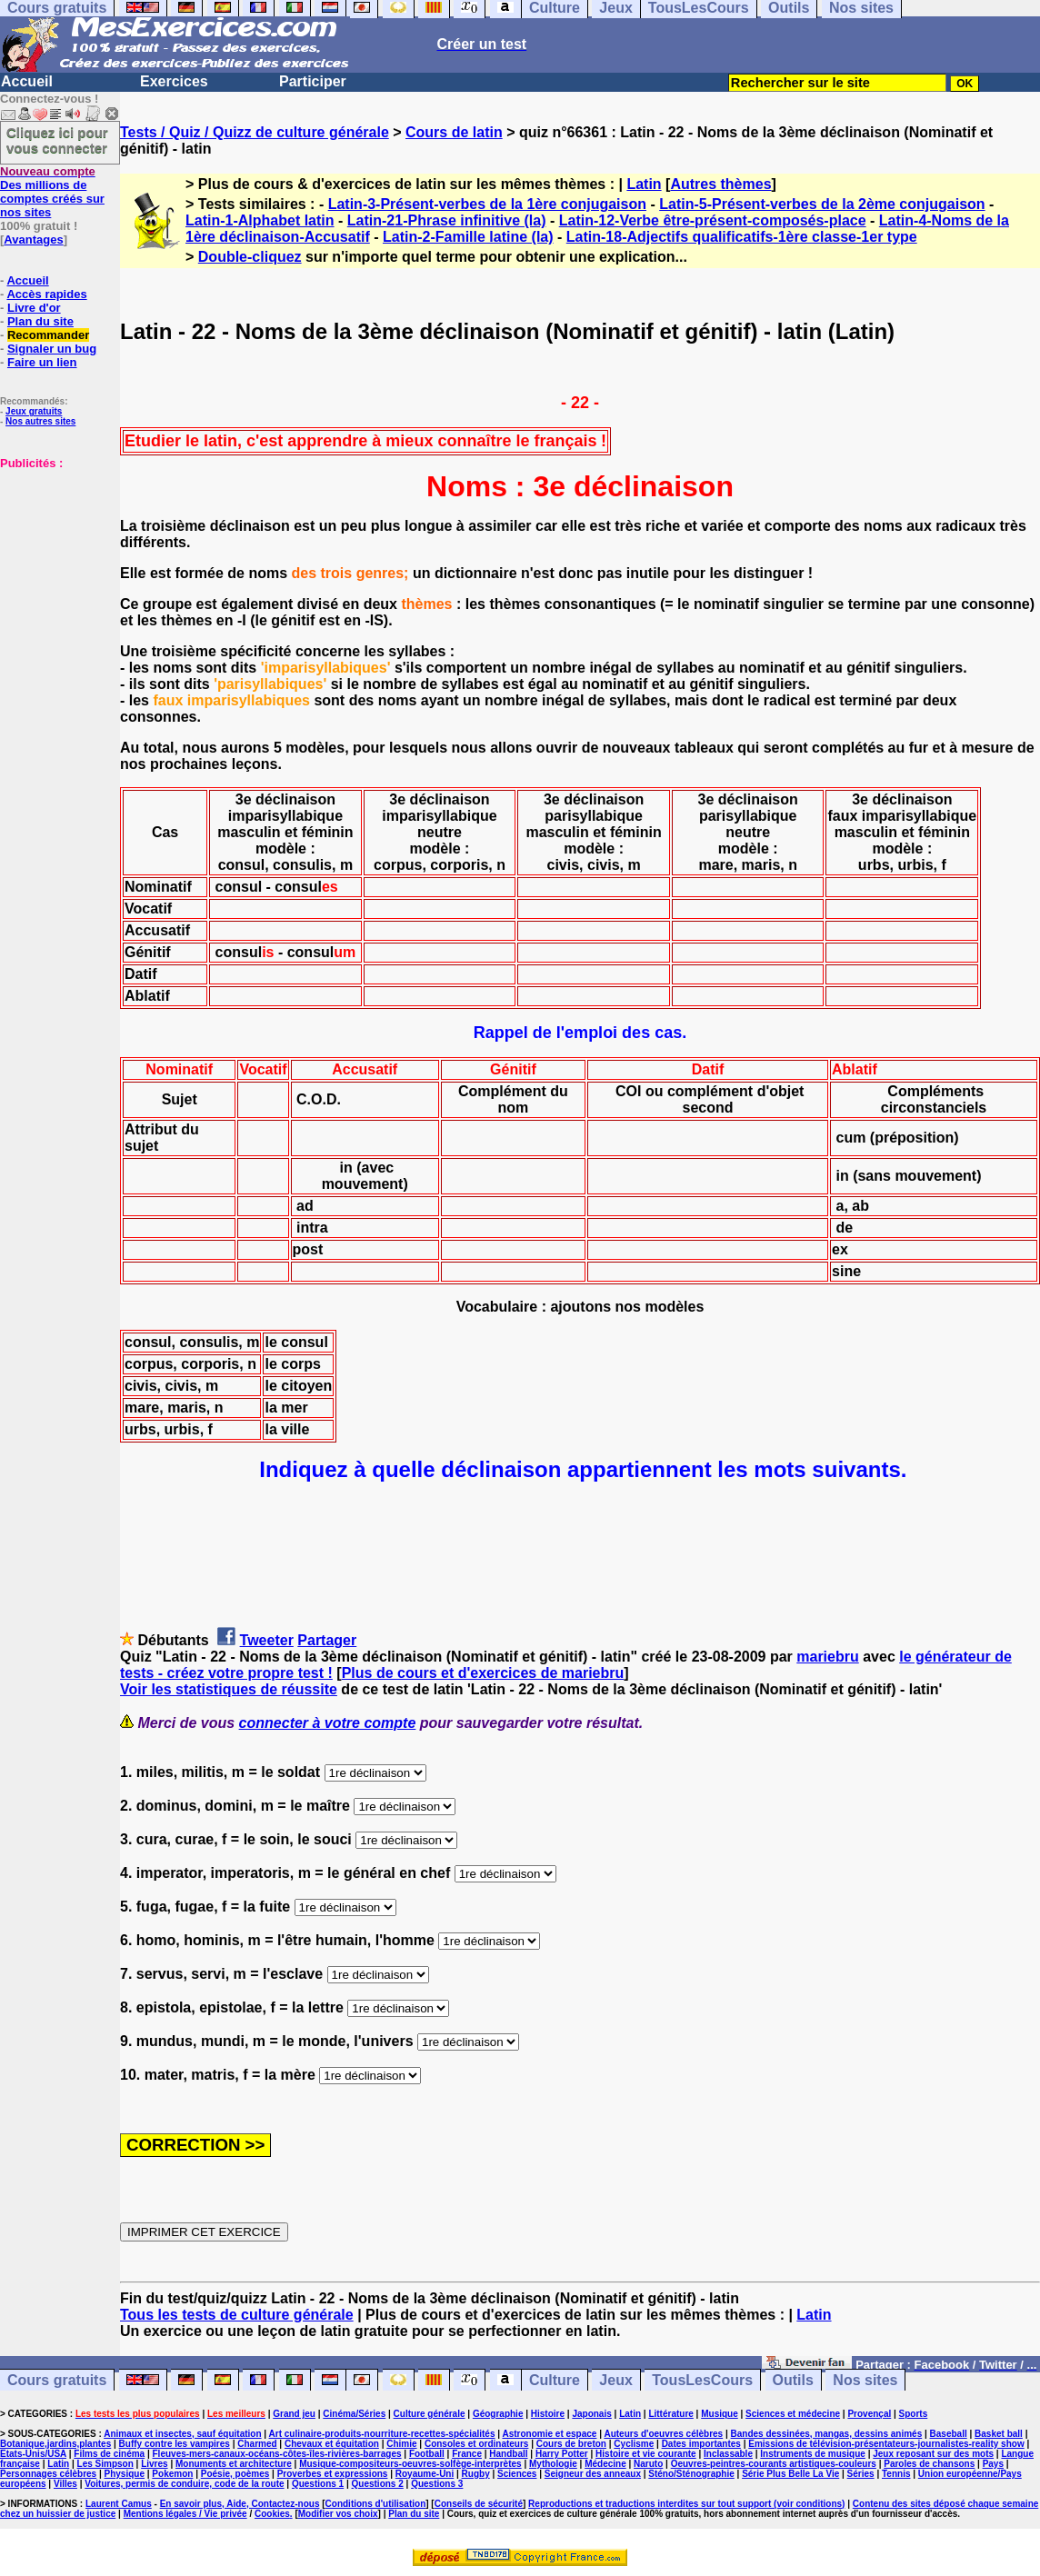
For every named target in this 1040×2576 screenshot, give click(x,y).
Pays (993, 2464)
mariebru (827, 1656)
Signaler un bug (51, 348)
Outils (793, 2380)
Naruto (648, 2464)
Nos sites (865, 2380)
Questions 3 (437, 2484)
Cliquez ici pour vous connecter (57, 140)
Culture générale (429, 2414)
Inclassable (728, 2454)
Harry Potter (561, 2454)
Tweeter (267, 1640)
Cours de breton (571, 2444)
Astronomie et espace (549, 2434)
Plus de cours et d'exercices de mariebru (483, 1673)
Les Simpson (105, 2464)
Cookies (272, 2514)
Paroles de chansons (929, 2464)
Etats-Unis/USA (33, 2454)
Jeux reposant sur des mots (933, 2454)
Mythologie (553, 2464)
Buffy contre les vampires (174, 2444)
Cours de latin (454, 132)
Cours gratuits (56, 2380)
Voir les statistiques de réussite (228, 1689)
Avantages (33, 239)
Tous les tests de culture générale (237, 2314)
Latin (643, 184)
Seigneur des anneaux (593, 2474)
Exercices (174, 81)
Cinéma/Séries (354, 2414)
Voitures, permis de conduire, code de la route (184, 2484)
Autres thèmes (720, 184)
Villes (65, 2484)
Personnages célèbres (48, 2474)
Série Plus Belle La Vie (790, 2474)
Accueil (27, 81)
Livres (154, 2464)
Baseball (948, 2434)
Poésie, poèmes (235, 2474)
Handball (508, 2454)
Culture (554, 2380)
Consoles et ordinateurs (476, 2444)
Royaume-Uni (424, 2474)
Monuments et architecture (233, 2464)
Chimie (401, 2444)
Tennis (896, 2474)
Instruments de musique (812, 2454)
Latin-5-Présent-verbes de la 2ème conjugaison (822, 204)
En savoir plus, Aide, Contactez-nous (240, 2504)
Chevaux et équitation (332, 2444)
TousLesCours (702, 2380)
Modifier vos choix (338, 2514)
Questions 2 (378, 2484)
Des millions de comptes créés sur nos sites (52, 192)
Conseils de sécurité (479, 2504)
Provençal (869, 2414)
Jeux (615, 2380)
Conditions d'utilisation (375, 2504)
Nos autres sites (40, 421)
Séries (861, 2474)
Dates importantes (701, 2444)
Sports (913, 2414)
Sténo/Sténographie (691, 2474)
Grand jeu (294, 2414)
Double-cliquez (250, 257)
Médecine (605, 2464)
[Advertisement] (54, 561)
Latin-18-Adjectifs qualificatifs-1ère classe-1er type (741, 237)
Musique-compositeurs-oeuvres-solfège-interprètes (410, 2464)
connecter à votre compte (327, 1723)
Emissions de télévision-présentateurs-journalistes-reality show (886, 2444)
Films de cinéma (109, 2454)
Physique (125, 2474)
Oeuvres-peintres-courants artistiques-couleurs (773, 2464)
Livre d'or (34, 308)
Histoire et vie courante (645, 2454)
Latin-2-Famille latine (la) (468, 237)
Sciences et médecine (792, 2414)
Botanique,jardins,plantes (55, 2444)
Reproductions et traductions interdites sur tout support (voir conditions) (686, 2504)
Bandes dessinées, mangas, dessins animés (827, 2434)
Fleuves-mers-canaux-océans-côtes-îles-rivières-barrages (277, 2454)
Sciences (516, 2474)
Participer (312, 81)
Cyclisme (634, 2444)
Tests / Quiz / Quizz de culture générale (254, 132)
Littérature (670, 2414)
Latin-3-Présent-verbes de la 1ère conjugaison (487, 204)
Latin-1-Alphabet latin (260, 220)
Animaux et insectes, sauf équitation (182, 2434)
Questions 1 (318, 2484)
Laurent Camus (118, 2504)
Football (427, 2454)
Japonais (591, 2414)
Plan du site (40, 321)
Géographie (498, 2414)
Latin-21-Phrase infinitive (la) (446, 220)
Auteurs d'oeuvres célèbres (663, 2434)
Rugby (476, 2474)
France (467, 2454)
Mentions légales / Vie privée (185, 2514)
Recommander (48, 335)
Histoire (548, 2414)
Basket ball (999, 2434)
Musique (719, 2414)
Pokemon (172, 2474)
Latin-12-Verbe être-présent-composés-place (712, 220)
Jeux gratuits (33, 411)
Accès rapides (46, 294)
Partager (326, 1640)
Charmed (256, 2444)
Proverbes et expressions (332, 2474)
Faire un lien (42, 362)
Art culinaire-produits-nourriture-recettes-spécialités (382, 2434)
